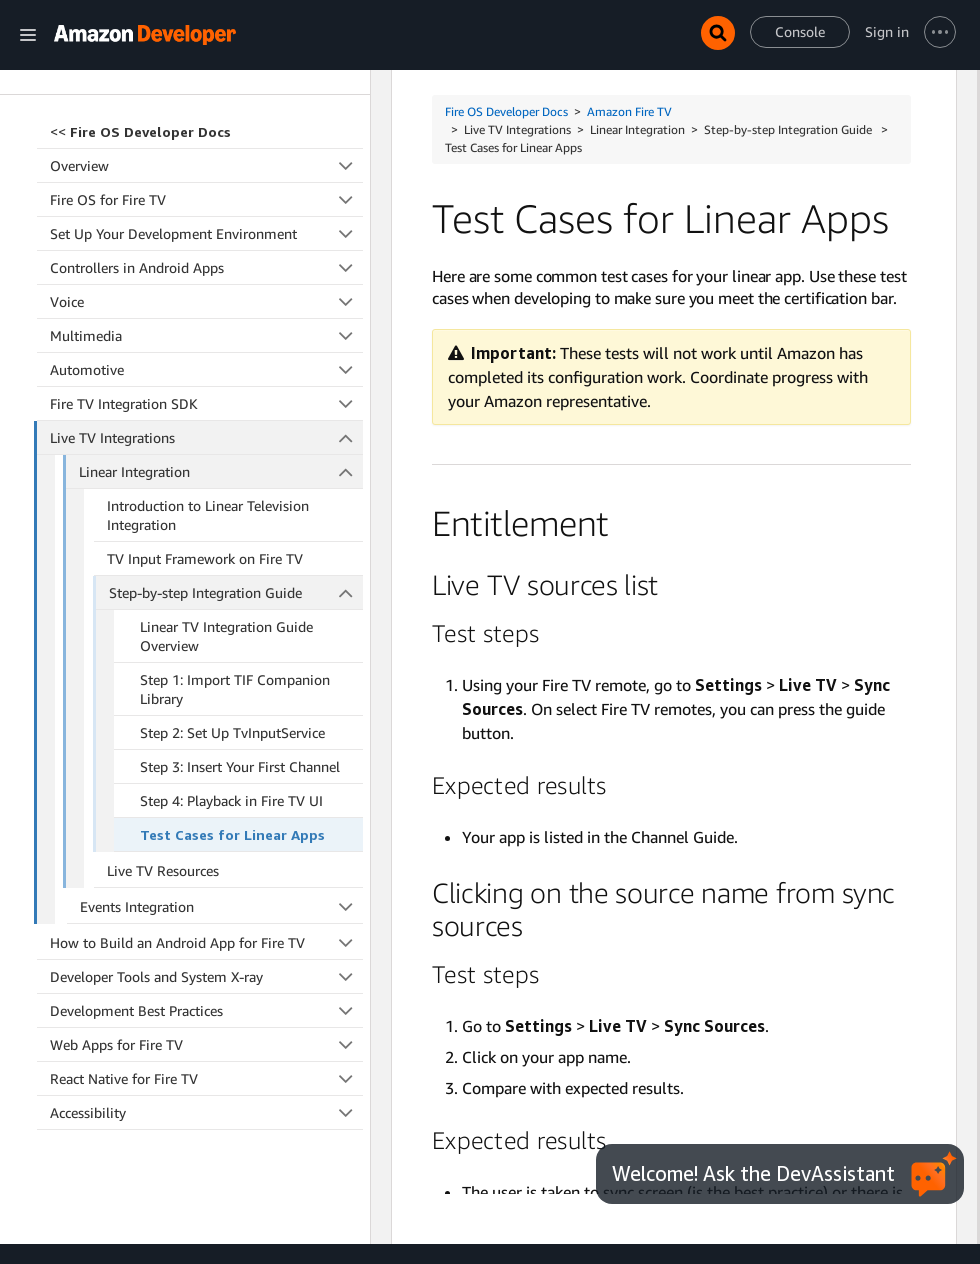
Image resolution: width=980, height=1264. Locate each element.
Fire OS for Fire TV (206, 73)
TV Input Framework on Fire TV (205, 432)
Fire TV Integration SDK (206, 277)
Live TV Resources (163, 744)
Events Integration (222, 780)
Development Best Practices (206, 884)
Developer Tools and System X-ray (206, 850)
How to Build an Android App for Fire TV (206, 816)
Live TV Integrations (207, 311)
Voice (206, 175)
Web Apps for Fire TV (206, 918)
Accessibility (206, 986)
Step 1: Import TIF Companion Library (235, 563)
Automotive (206, 243)
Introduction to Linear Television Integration (208, 389)
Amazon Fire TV (629, 111)
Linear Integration (221, 345)
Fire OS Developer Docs (506, 111)
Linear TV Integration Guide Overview (226, 510)
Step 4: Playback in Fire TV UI (231, 674)
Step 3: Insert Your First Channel (240, 640)
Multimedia (206, 209)
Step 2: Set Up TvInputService (232, 606)
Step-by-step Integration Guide (236, 466)
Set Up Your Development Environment (206, 107)
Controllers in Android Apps (206, 141)
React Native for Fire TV (206, 952)
